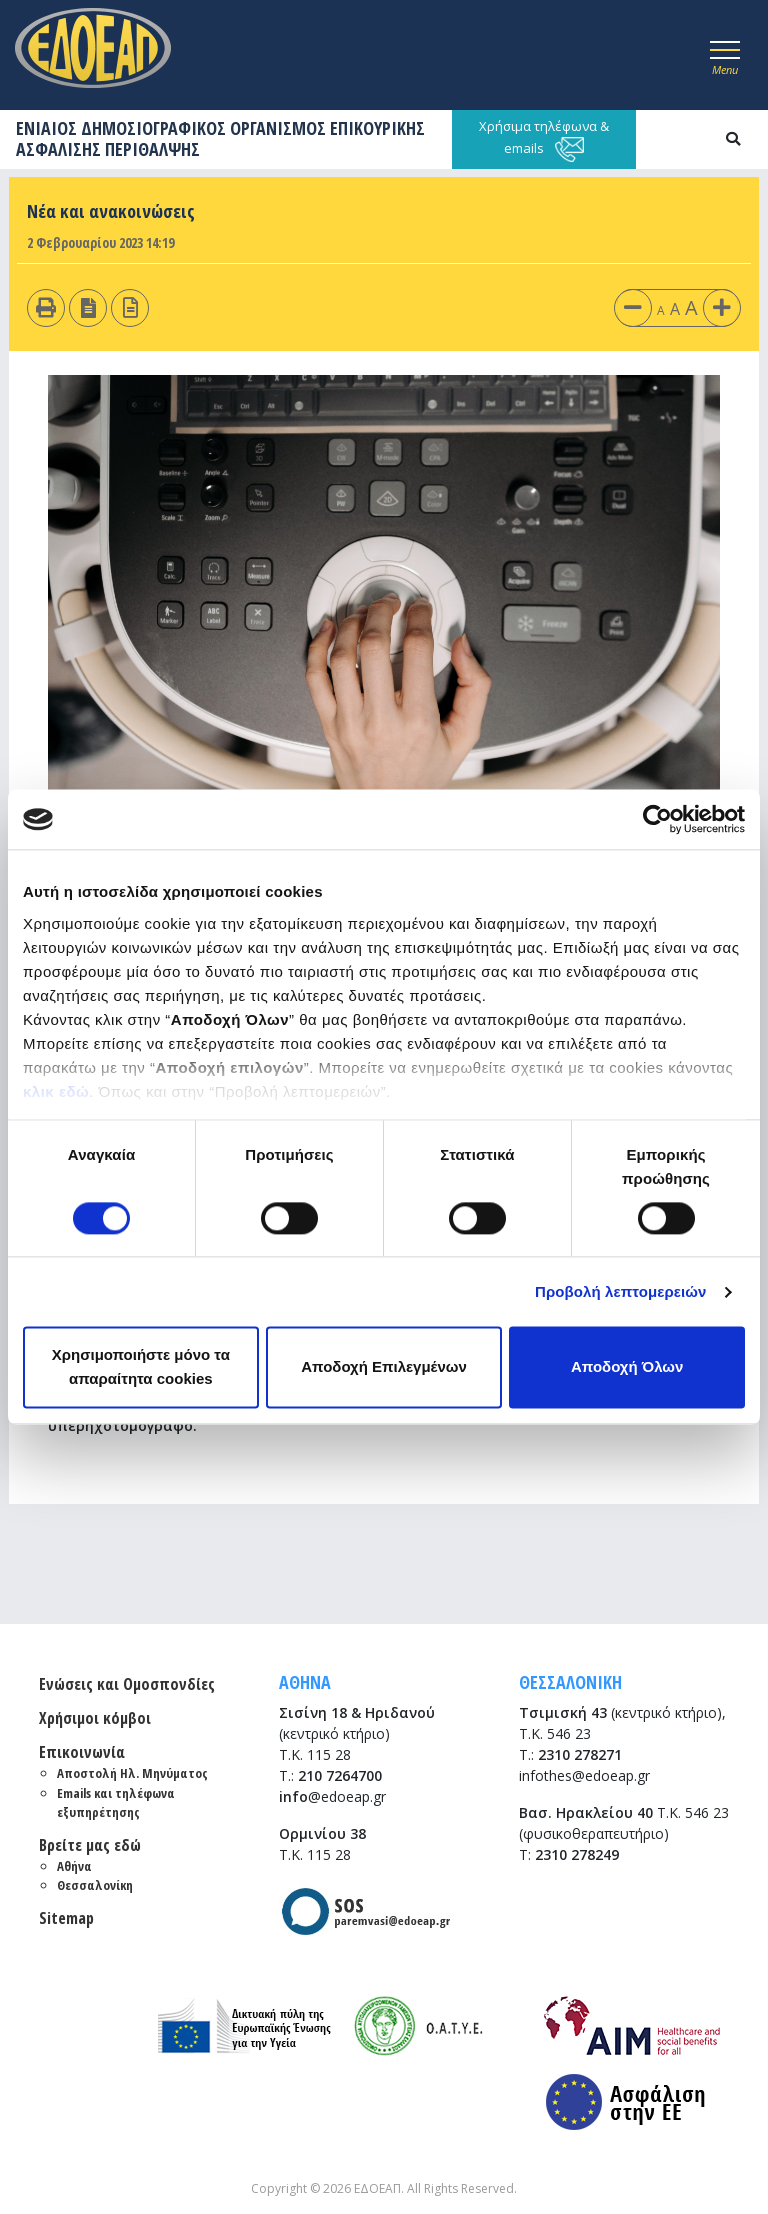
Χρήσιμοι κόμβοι (95, 1718)
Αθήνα (74, 1866)
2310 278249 (577, 1854)
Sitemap (66, 1918)
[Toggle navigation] (725, 55)
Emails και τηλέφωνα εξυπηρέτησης (116, 1803)
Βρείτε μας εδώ (90, 1845)
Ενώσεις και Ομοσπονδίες (127, 1684)
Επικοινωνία (82, 1752)
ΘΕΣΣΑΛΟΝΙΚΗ (570, 1682)
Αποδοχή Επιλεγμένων (384, 1367)
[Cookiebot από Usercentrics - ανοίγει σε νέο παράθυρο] (657, 819)
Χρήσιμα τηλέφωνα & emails (544, 139)
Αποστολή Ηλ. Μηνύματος (132, 1773)
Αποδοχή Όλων (627, 1367)
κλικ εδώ (56, 1091)
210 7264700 (340, 1775)
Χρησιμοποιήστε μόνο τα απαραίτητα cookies (141, 1367)
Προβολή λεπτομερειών (621, 1291)
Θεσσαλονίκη (95, 1885)
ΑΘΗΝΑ (305, 1682)
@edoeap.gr (332, 1796)
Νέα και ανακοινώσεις (111, 211)
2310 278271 (580, 1754)
